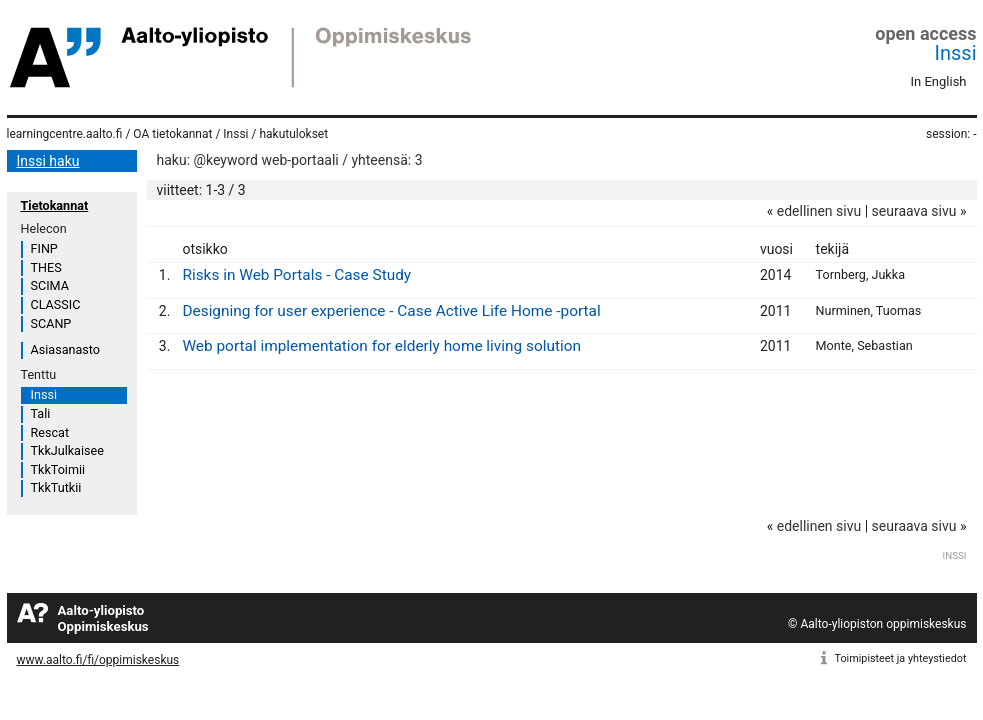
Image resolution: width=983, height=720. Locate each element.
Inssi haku (48, 161)
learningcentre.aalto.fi (65, 134)
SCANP (51, 323)
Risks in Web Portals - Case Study (296, 275)
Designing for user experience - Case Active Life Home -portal (391, 311)
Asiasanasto (65, 349)
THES (46, 267)
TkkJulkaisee (67, 450)
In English (939, 81)
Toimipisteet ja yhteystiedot (901, 658)
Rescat (50, 432)
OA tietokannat (172, 134)
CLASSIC (56, 304)
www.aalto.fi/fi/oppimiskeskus (98, 660)
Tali (41, 413)
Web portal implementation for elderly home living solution (381, 346)
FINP (44, 248)
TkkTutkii (56, 487)
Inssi (956, 53)
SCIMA (50, 285)
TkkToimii (58, 469)
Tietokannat (55, 205)
